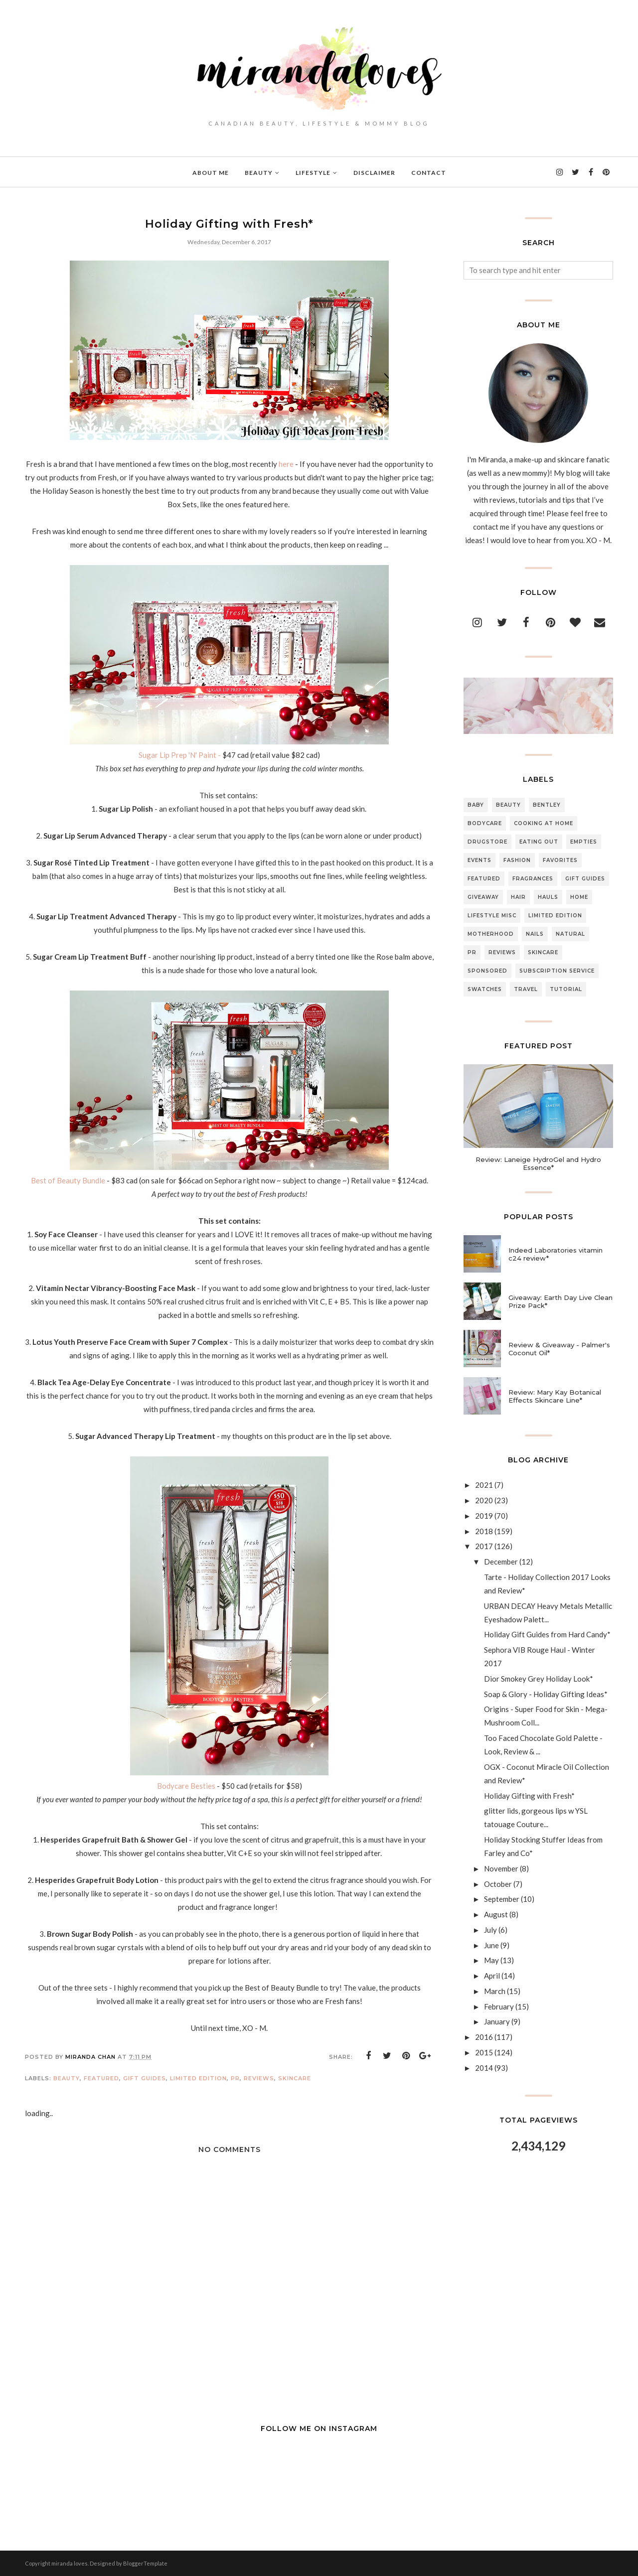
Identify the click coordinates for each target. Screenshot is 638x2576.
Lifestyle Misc (492, 915)
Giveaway (483, 897)
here (286, 463)
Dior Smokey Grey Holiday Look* (538, 1678)
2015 (484, 2052)
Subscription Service (557, 971)
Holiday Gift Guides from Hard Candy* (547, 1634)
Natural (570, 934)
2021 (484, 1484)
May (491, 1960)
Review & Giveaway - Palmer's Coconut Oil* (559, 1349)
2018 (484, 1531)
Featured (101, 2078)
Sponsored (487, 971)
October (498, 1883)
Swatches (485, 989)
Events (479, 860)
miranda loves (69, 2563)
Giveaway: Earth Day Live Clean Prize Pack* (560, 1301)
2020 (484, 1500)
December (501, 1561)
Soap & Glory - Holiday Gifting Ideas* (546, 1694)
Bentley (547, 805)
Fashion (517, 860)
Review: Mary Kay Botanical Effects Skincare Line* (554, 1396)
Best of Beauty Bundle (69, 1180)
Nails (535, 934)
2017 (484, 1546)
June (491, 1945)
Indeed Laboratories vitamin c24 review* (555, 1254)
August (496, 1914)
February (499, 2006)
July (490, 1929)
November (501, 1868)
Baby (476, 805)
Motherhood (491, 934)
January (497, 2021)
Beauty (66, 2078)
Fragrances (532, 878)
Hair (518, 897)
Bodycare (485, 823)
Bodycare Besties (186, 1785)
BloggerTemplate (145, 2563)
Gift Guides (144, 2078)
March (494, 1991)
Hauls (548, 897)
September (501, 1898)
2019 (484, 1515)
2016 (484, 2036)
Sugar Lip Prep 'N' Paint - (180, 754)
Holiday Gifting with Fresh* (529, 1795)
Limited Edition (198, 2078)
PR (235, 2078)
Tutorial (566, 989)
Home (579, 897)
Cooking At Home (543, 823)
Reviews (259, 2078)
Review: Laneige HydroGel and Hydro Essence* (538, 1163)
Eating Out (538, 842)
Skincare (294, 2078)
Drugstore (487, 842)
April (492, 1975)
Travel (526, 989)
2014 (484, 2067)
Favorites (560, 860)
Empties (583, 842)
